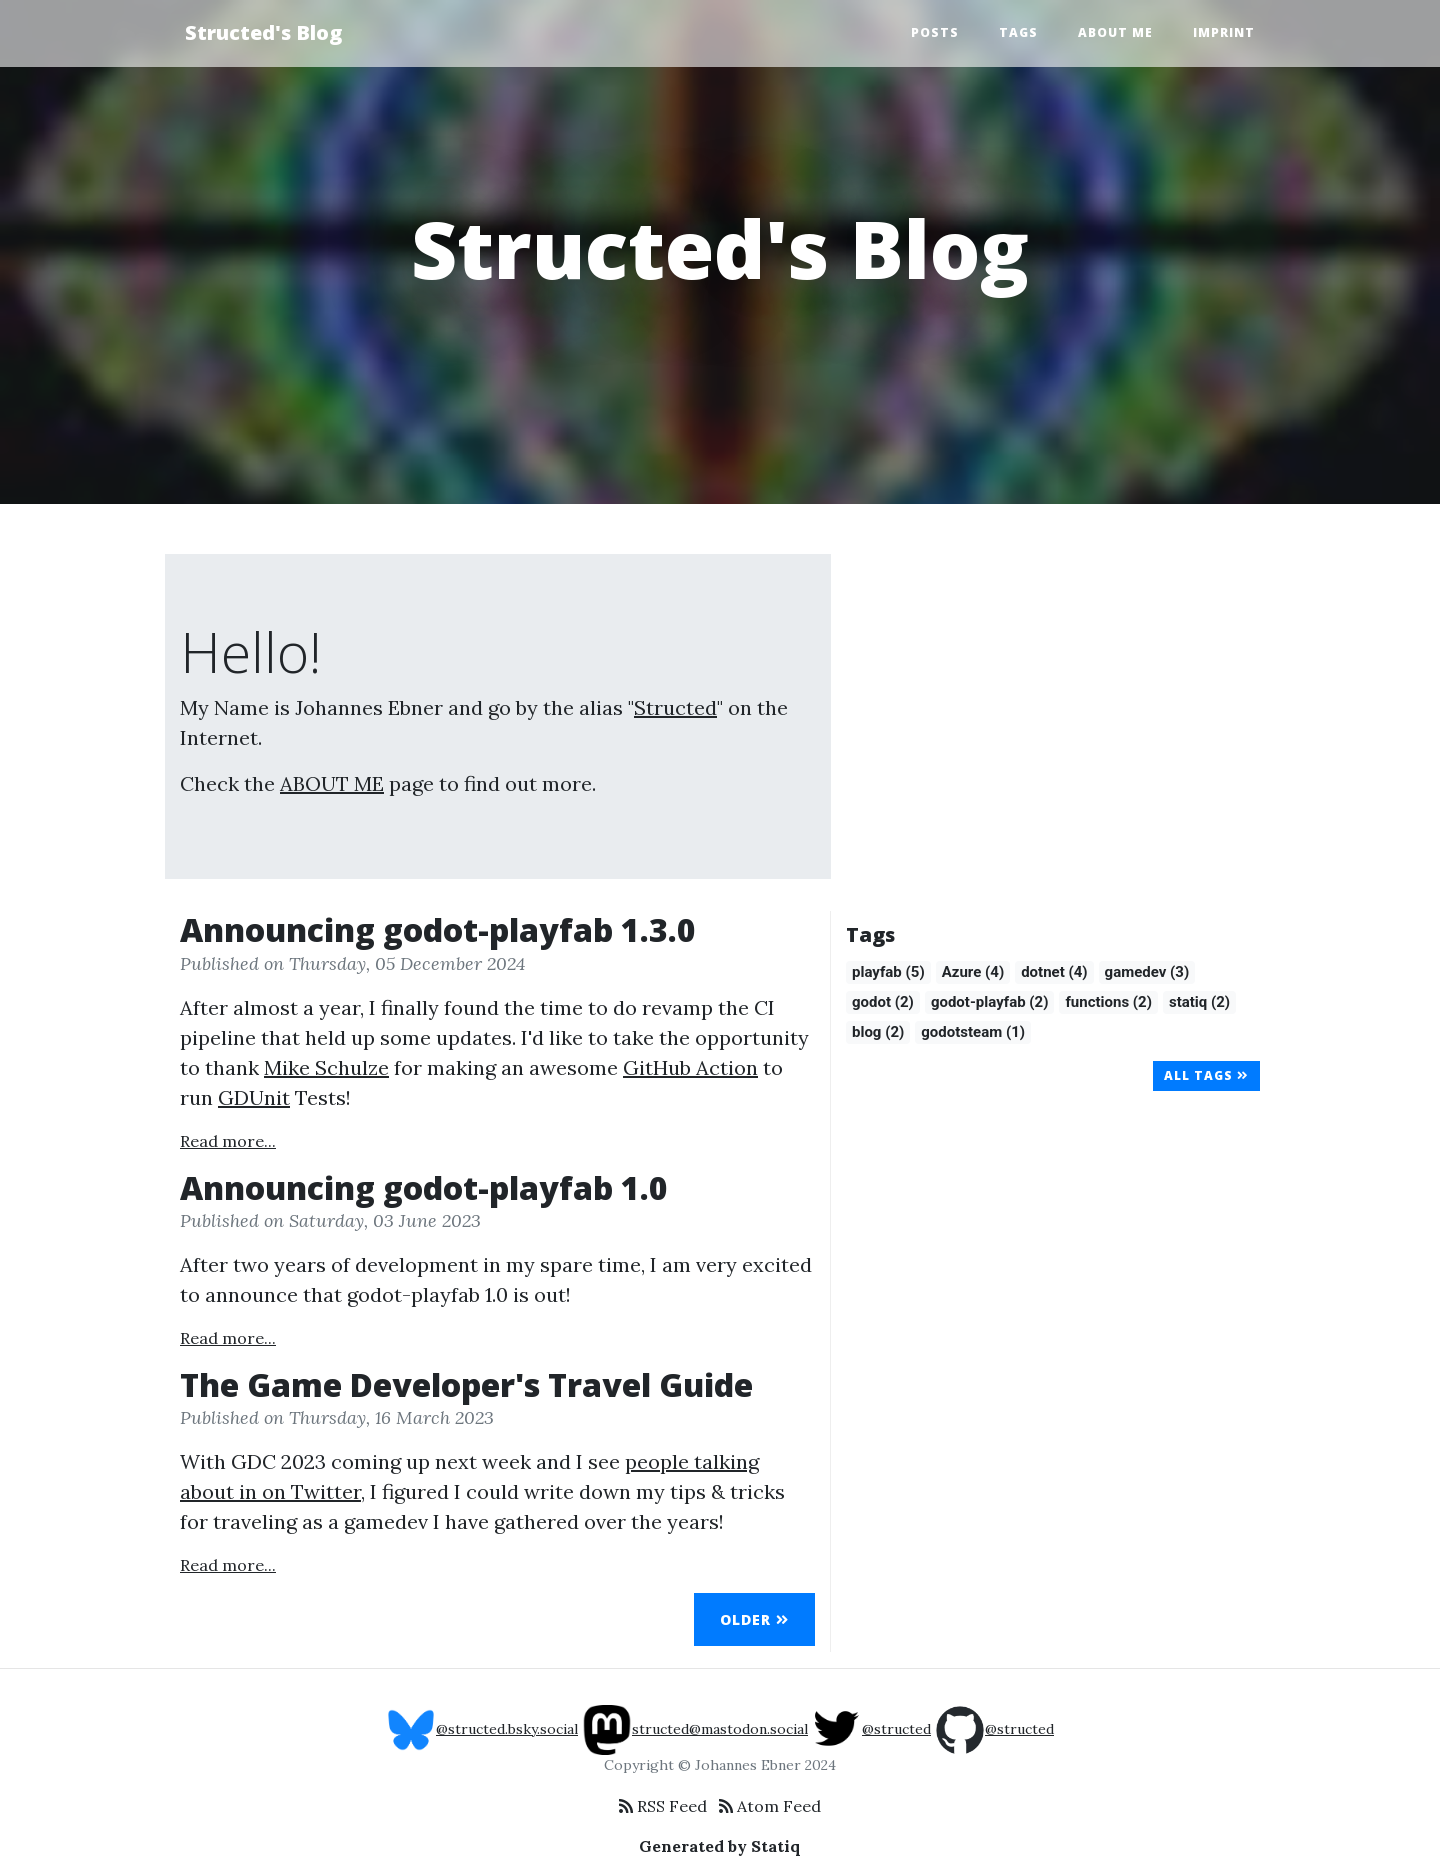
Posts (935, 32)
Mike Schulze (326, 1067)
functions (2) (1108, 1002)
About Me (1115, 32)
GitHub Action (690, 1067)
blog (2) (878, 1032)
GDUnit (254, 1097)
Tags (1018, 32)
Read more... (228, 1141)
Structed (675, 707)
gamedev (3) (1147, 972)
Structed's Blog (263, 32)
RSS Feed (663, 1806)
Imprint (1224, 32)
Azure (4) (973, 972)
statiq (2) (1199, 1002)
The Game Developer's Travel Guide (466, 1384)
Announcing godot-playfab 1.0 (424, 1187)
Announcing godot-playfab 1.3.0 (438, 929)
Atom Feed (770, 1806)
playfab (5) (888, 972)
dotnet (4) (1054, 972)
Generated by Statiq (720, 1846)
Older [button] (754, 1619)
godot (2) (883, 1002)
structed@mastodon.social (695, 1729)
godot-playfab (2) (990, 1002)
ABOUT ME (332, 783)
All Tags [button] (1206, 1075)
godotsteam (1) (973, 1032)
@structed (871, 1729)
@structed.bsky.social (482, 1729)
